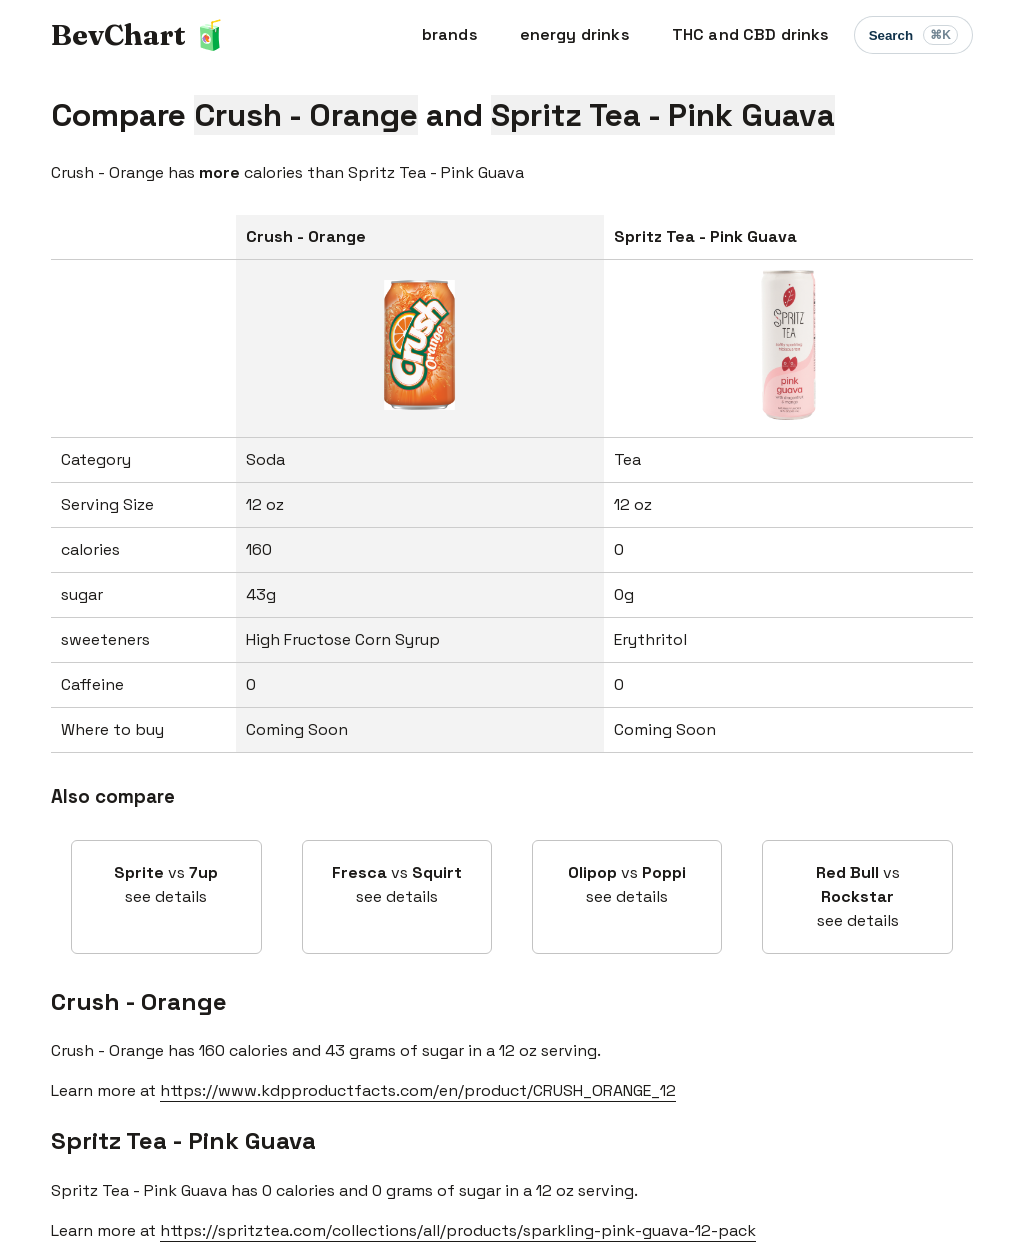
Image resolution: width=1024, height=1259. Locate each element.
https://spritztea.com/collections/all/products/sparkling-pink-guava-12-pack (458, 1230)
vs (166, 885)
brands (450, 34)
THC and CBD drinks (751, 34)
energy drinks (575, 34)
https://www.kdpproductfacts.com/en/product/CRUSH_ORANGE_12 (418, 1090)
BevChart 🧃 (139, 34)
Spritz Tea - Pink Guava (183, 1140)
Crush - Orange (139, 1001)
